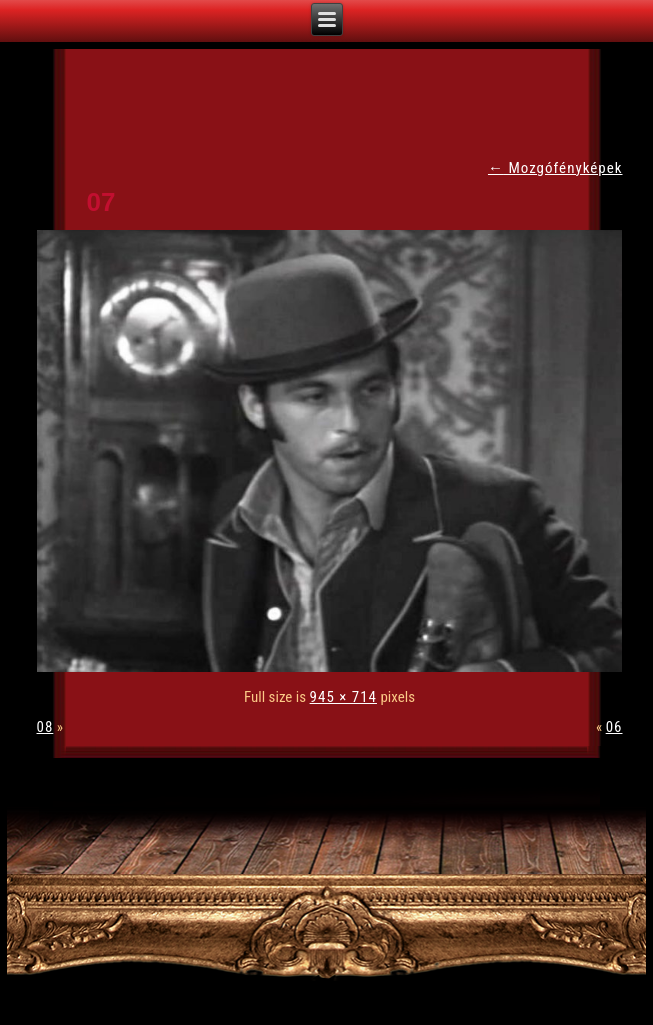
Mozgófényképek (555, 168)
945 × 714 (343, 697)
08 (45, 727)
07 (101, 202)
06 (614, 727)
